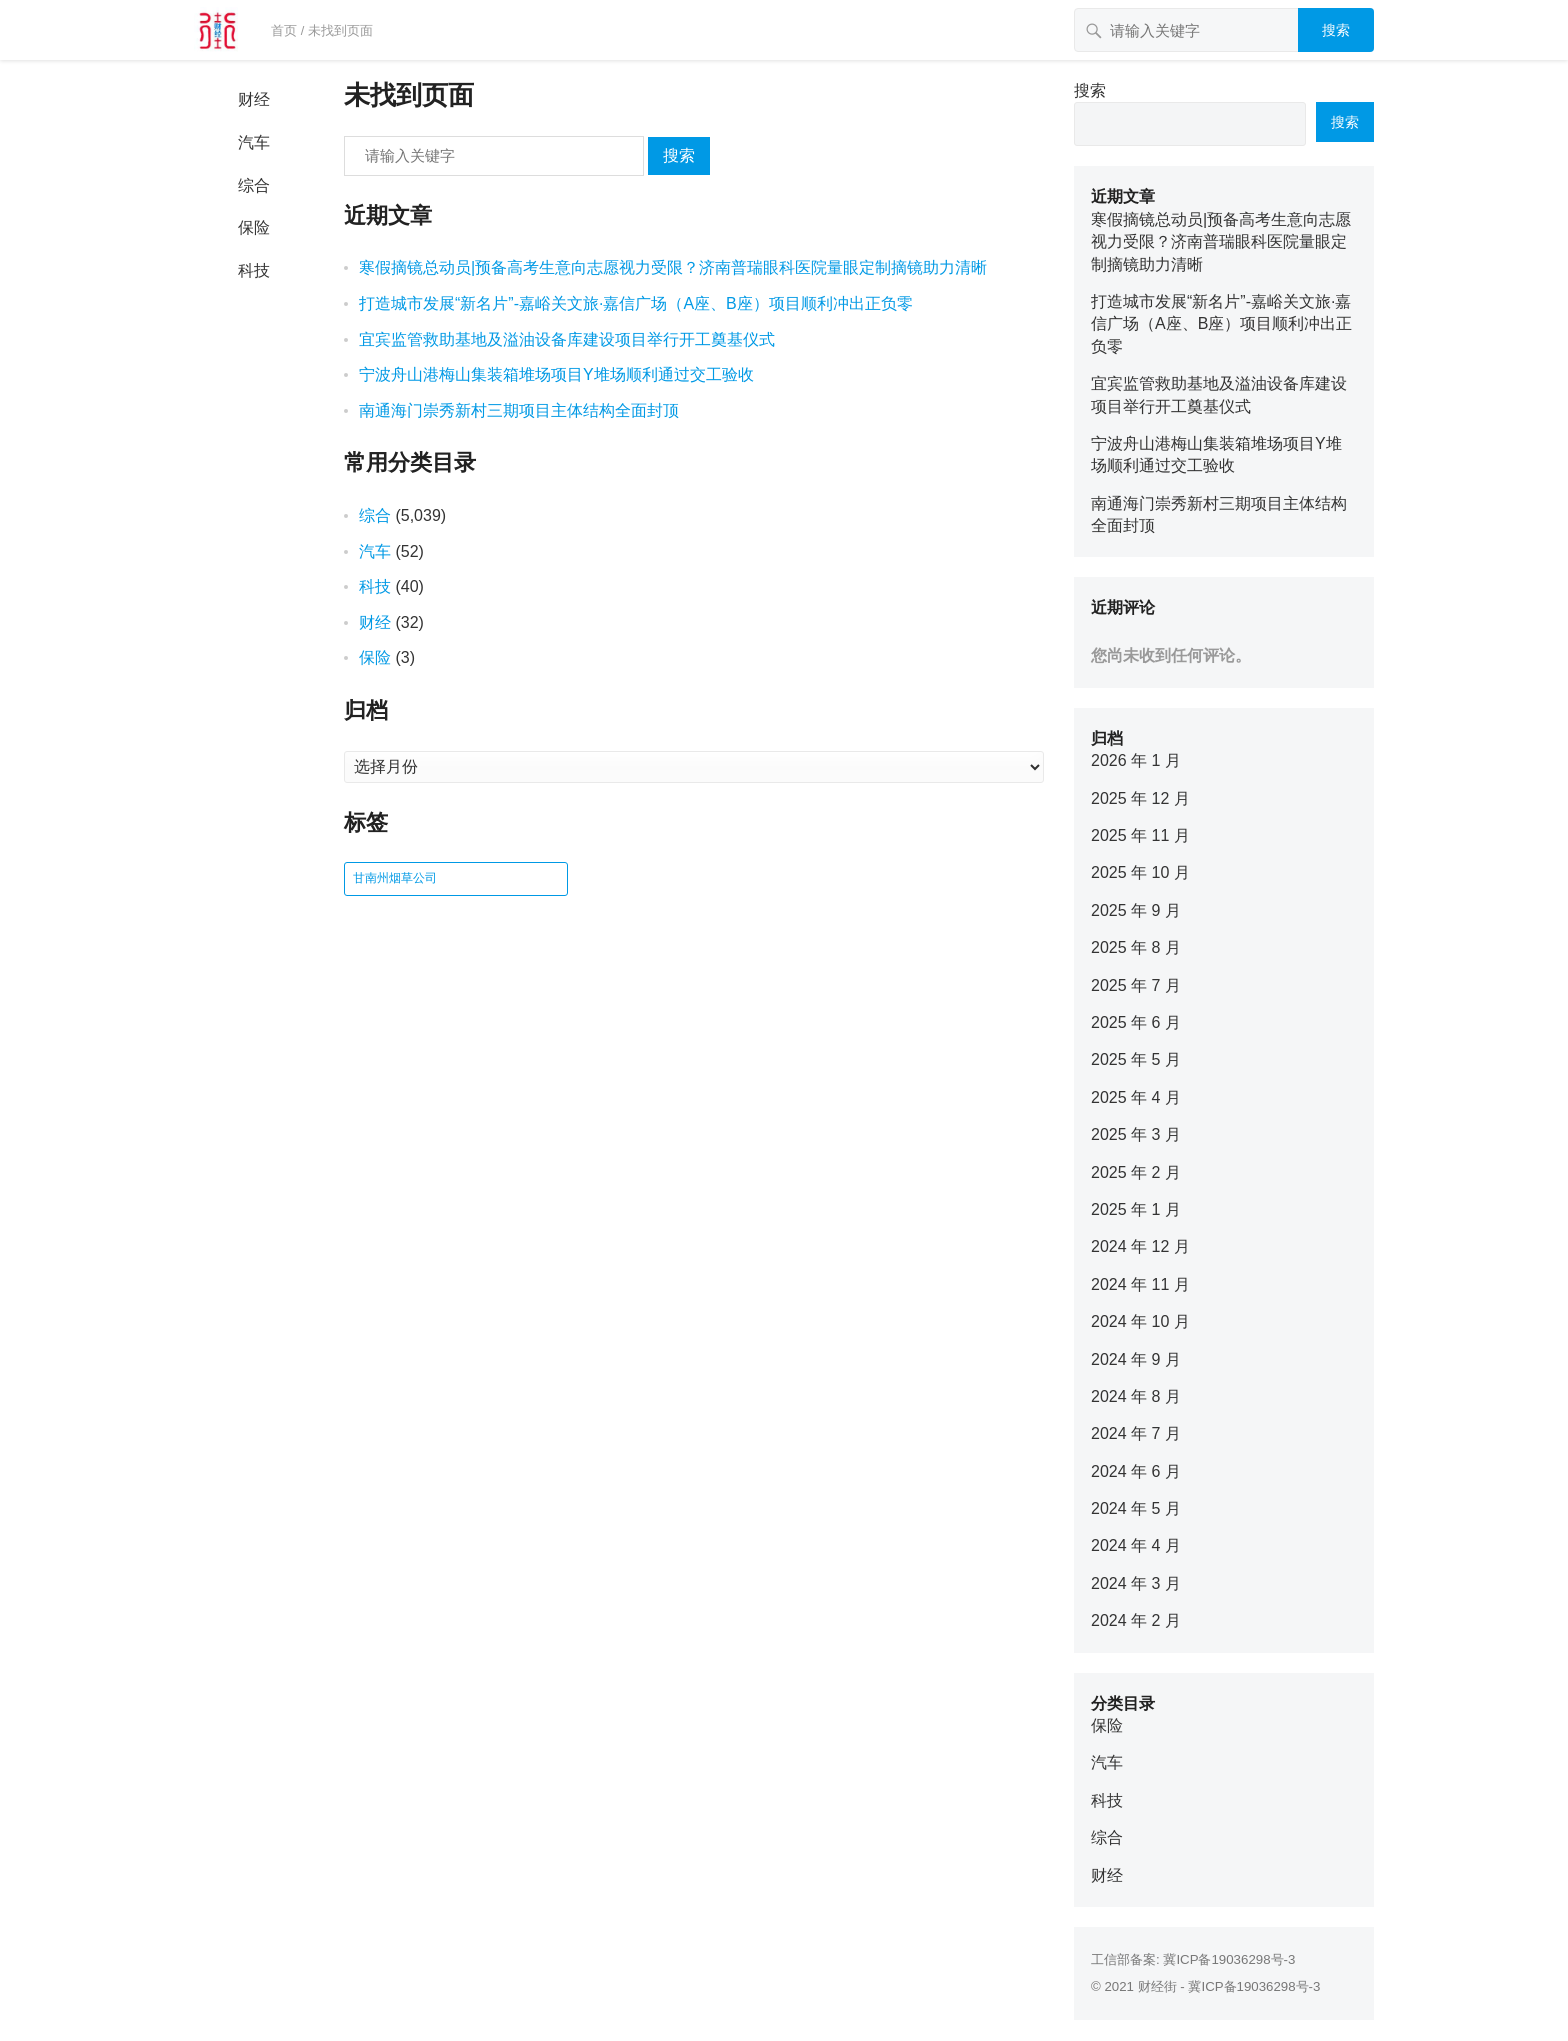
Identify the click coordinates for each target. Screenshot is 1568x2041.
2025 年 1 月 (1136, 1209)
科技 (254, 270)
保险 (254, 227)
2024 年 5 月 (1136, 1508)
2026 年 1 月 (1136, 760)
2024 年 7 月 (1136, 1433)
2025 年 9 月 (1136, 910)
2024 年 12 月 (1140, 1246)
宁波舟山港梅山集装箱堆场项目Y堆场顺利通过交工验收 (556, 374)
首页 (284, 30)
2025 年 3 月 (1136, 1134)
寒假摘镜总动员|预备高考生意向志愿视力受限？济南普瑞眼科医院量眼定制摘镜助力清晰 (673, 267)
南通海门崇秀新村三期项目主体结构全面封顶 (519, 410)
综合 (254, 185)
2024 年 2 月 (1136, 1620)
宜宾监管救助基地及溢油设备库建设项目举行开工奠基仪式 (567, 339)
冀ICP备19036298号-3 (1229, 1959)
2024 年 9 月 (1136, 1359)
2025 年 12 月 (1140, 798)
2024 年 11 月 (1140, 1284)
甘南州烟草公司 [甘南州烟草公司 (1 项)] (395, 878)
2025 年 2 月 (1136, 1172)
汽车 (254, 142)
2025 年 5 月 (1136, 1059)
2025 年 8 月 (1136, 947)
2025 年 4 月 (1136, 1097)
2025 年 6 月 (1136, 1022)
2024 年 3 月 (1136, 1583)
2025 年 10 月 (1140, 872)
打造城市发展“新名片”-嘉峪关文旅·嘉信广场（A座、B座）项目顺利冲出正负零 (636, 303)
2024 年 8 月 (1136, 1396)
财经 (254, 99)
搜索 (1336, 30)
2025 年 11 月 (1140, 835)
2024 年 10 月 (1140, 1321)
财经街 (1157, 1986)
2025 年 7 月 (1136, 985)
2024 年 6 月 (1136, 1471)
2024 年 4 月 (1136, 1545)
